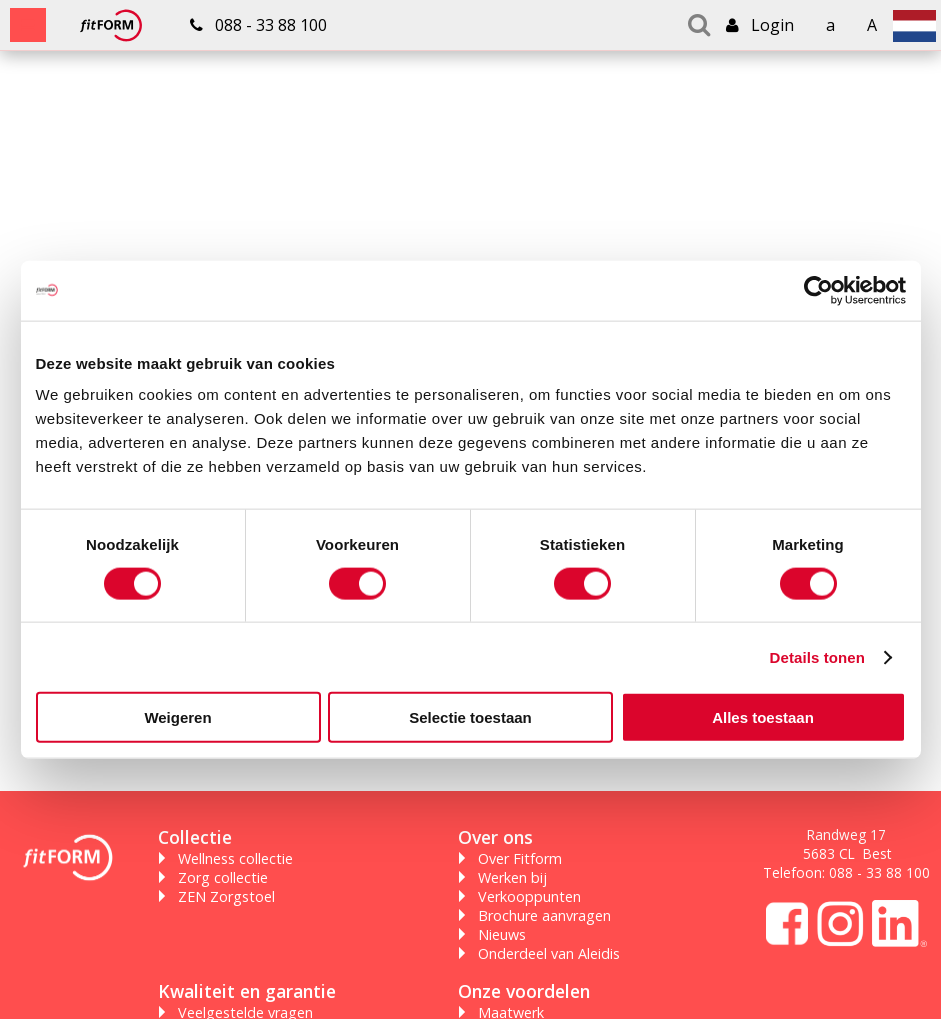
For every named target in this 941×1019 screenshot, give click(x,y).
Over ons (495, 837)
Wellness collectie (235, 858)
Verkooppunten (529, 896)
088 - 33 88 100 (879, 872)
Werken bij (512, 877)
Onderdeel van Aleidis (549, 953)
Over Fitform (520, 858)
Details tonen (817, 656)
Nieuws (502, 934)
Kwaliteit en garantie (247, 991)
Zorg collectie (223, 877)
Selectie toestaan (470, 717)
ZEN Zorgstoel (226, 896)
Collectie (195, 837)
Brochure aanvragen (544, 915)
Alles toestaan (763, 717)
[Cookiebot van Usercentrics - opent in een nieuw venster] (818, 290)
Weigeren (177, 717)
